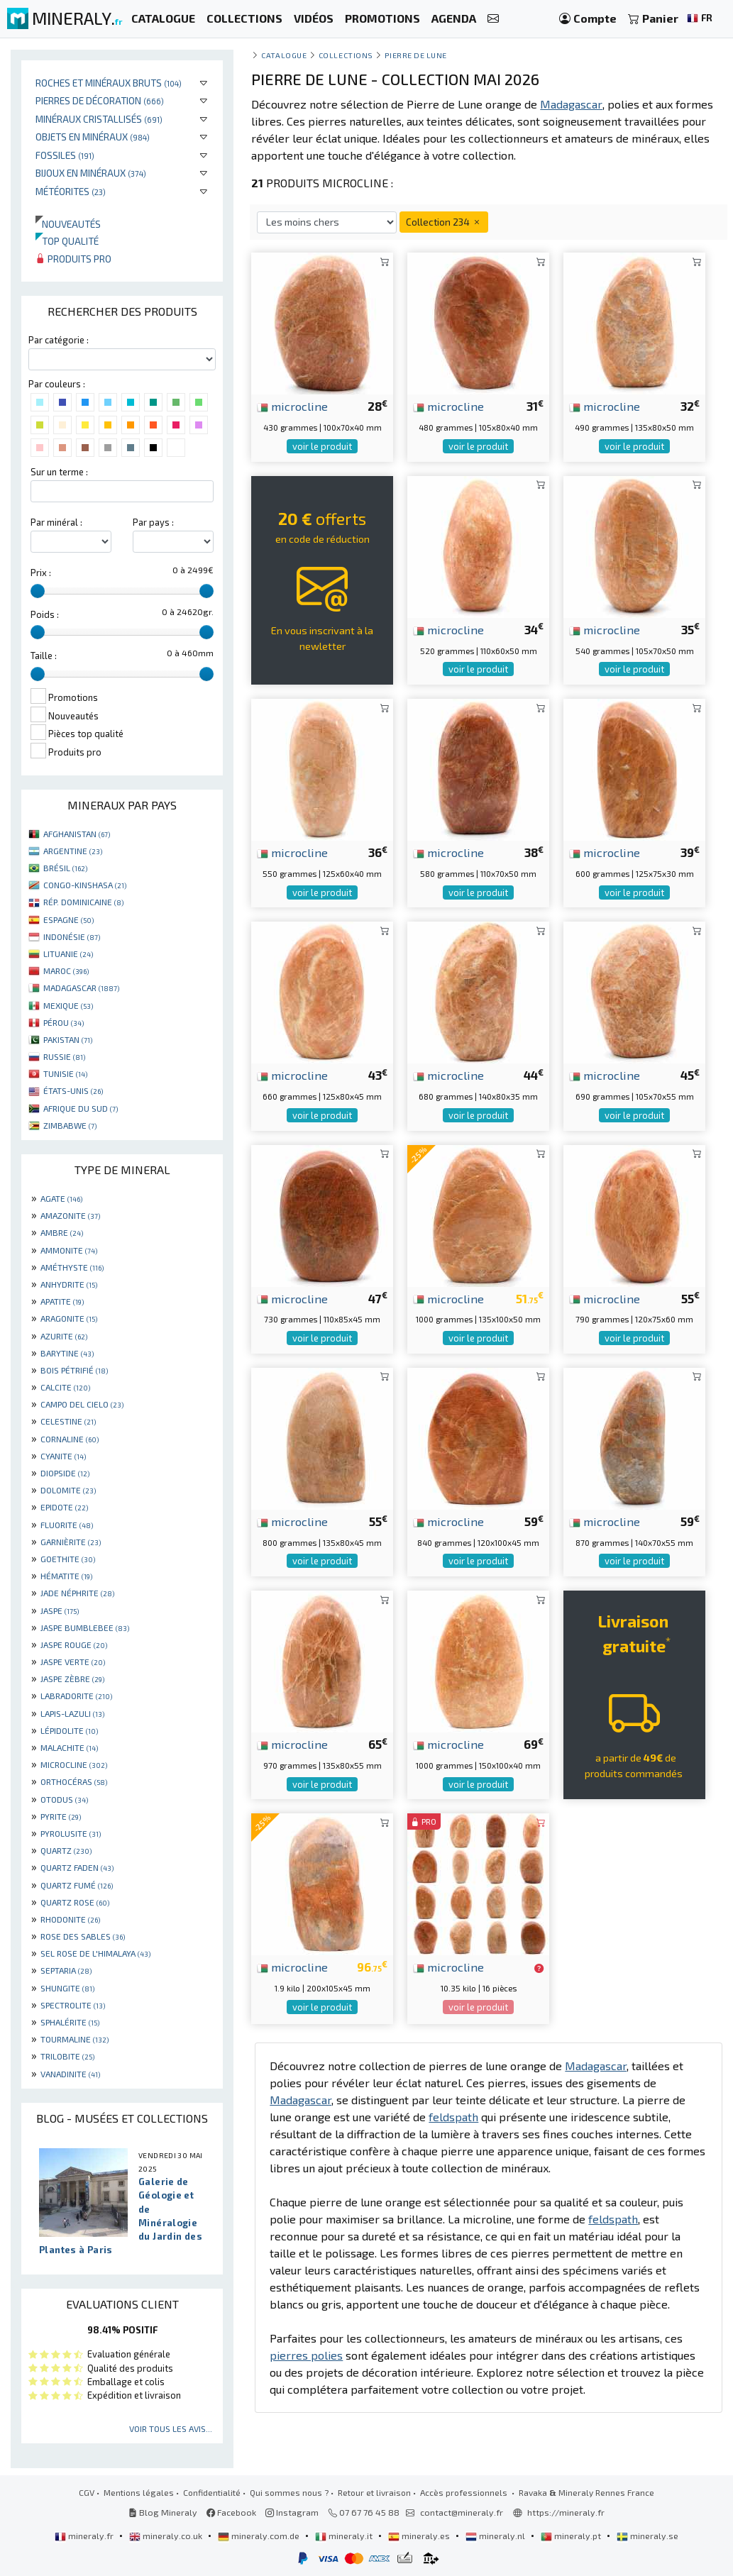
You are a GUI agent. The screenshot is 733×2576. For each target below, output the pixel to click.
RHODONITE (70, 1919)
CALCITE (65, 1387)
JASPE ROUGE (73, 1644)
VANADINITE (70, 2074)
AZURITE (63, 1336)
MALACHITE (69, 1747)
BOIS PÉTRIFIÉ (74, 1370)
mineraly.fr (85, 2536)
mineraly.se (647, 2536)
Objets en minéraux (92, 137)
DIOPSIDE (64, 1473)
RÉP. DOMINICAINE (83, 902)
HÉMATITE (66, 1576)
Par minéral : (56, 522)
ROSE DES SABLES (82, 1936)
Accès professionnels (464, 2492)
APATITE (62, 1301)
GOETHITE (67, 1559)
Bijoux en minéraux (90, 173)
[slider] (38, 591)
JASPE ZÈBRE (72, 1679)
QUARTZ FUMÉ (76, 1885)
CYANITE (63, 1456)
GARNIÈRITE (70, 1542)
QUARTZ (66, 1850)
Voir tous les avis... (170, 2428)
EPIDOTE (64, 1507)
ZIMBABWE (70, 1125)
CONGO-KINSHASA (84, 885)
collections (346, 55)
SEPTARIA (66, 1970)
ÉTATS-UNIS (73, 1090)
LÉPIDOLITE (69, 1730)
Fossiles (64, 155)
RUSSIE (64, 1056)
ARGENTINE (72, 851)
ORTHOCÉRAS (73, 1781)
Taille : (44, 655)
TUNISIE (65, 1073)
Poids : (45, 614)
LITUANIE (68, 953)
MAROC (66, 970)
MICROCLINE (73, 1764)
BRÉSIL (65, 868)
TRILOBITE (67, 2056)
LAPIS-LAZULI (72, 1713)
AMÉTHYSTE (72, 1267)
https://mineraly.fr (566, 2512)
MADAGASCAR (81, 988)
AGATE (61, 1198)
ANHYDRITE (68, 1284)
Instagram (292, 2512)
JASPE (59, 1610)
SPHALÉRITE (69, 2022)
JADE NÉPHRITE (77, 1593)
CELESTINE (68, 1421)
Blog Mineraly (162, 2512)
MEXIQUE (68, 1005)
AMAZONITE (70, 1215)
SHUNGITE (67, 1988)
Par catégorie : (58, 340)
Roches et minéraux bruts (108, 83)
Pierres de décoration (99, 100)
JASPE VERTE (72, 1661)
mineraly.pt (572, 2536)
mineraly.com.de (260, 2536)
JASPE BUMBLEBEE (84, 1627)
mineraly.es (420, 2536)
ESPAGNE (68, 919)
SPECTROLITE (72, 2005)
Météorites (70, 191)
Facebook (231, 2512)
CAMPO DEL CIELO (81, 1404)
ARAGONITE (68, 1318)
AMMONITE (68, 1250)
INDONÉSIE (71, 936)
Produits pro (73, 259)
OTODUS (64, 1799)
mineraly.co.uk (166, 2536)
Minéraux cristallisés (98, 119)
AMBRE (61, 1232)
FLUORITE (66, 1525)
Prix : (41, 572)
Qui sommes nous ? (289, 2492)
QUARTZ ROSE (74, 1902)
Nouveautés (68, 224)
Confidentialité (212, 2492)
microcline (292, 406)
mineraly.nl (496, 2536)
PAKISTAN (67, 1039)
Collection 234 (444, 222)
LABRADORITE (76, 1696)
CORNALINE (69, 1439)
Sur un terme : (59, 471)
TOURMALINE (74, 2039)
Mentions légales (139, 2492)
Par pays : (153, 522)
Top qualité (67, 241)
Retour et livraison (374, 2492)
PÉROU (63, 1022)
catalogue (284, 55)
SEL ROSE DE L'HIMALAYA (95, 1953)
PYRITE (60, 1816)
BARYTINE (67, 1353)
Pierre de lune (416, 55)
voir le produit (322, 446)
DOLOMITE (68, 1490)
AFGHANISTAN (76, 834)
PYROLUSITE (70, 1833)
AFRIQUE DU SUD (80, 1108)
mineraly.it (345, 2536)
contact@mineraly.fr (461, 2512)
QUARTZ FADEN (77, 1867)
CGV (86, 2492)
